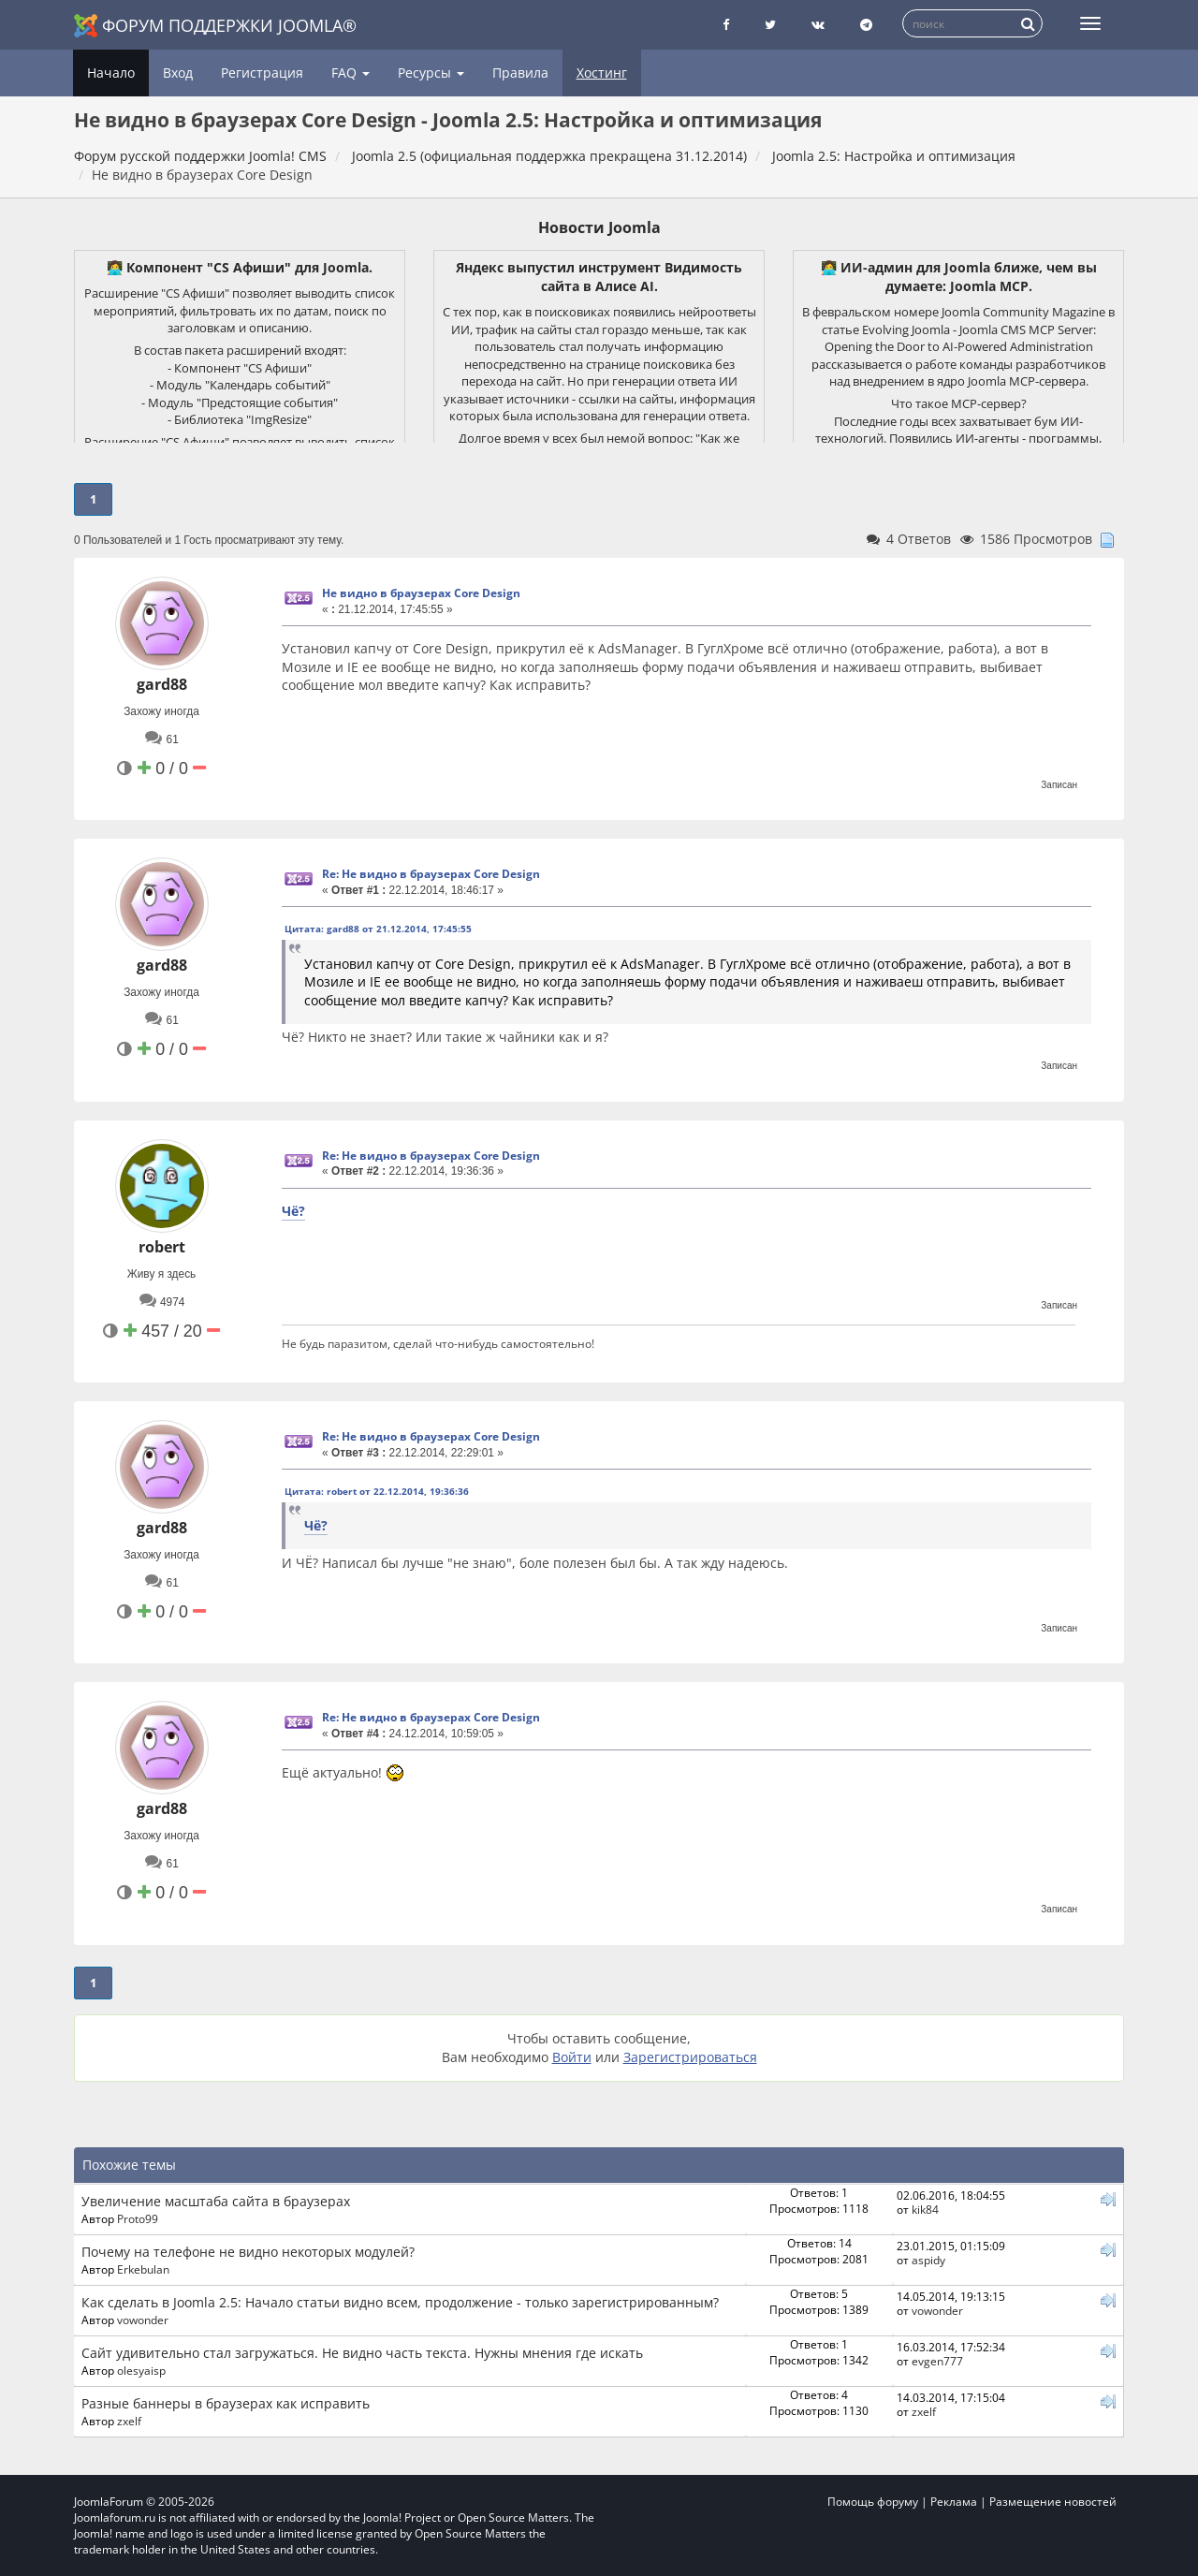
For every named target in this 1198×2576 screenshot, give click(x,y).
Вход (178, 72)
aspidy (928, 2259)
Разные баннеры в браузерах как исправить (225, 2403)
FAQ (350, 72)
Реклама (953, 2502)
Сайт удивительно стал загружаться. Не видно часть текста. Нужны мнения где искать (362, 2353)
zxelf (129, 2420)
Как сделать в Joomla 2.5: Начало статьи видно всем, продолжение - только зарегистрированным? (400, 2302)
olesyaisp (141, 2370)
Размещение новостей (1053, 2502)
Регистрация (262, 72)
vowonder (142, 2319)
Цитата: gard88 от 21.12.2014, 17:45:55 (378, 928)
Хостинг (602, 72)
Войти (572, 2057)
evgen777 (937, 2360)
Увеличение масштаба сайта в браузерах (215, 2201)
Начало (111, 72)
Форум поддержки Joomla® (215, 25)
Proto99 (137, 2218)
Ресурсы (431, 72)
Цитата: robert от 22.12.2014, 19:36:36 (377, 1491)
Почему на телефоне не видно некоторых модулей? (248, 2252)
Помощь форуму (872, 2502)
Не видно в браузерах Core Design (421, 593)
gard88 (162, 684)
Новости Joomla (599, 227)
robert (162, 1247)
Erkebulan (143, 2268)
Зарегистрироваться (690, 2057)
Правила (520, 72)
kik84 (925, 2209)
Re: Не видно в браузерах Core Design (431, 874)
